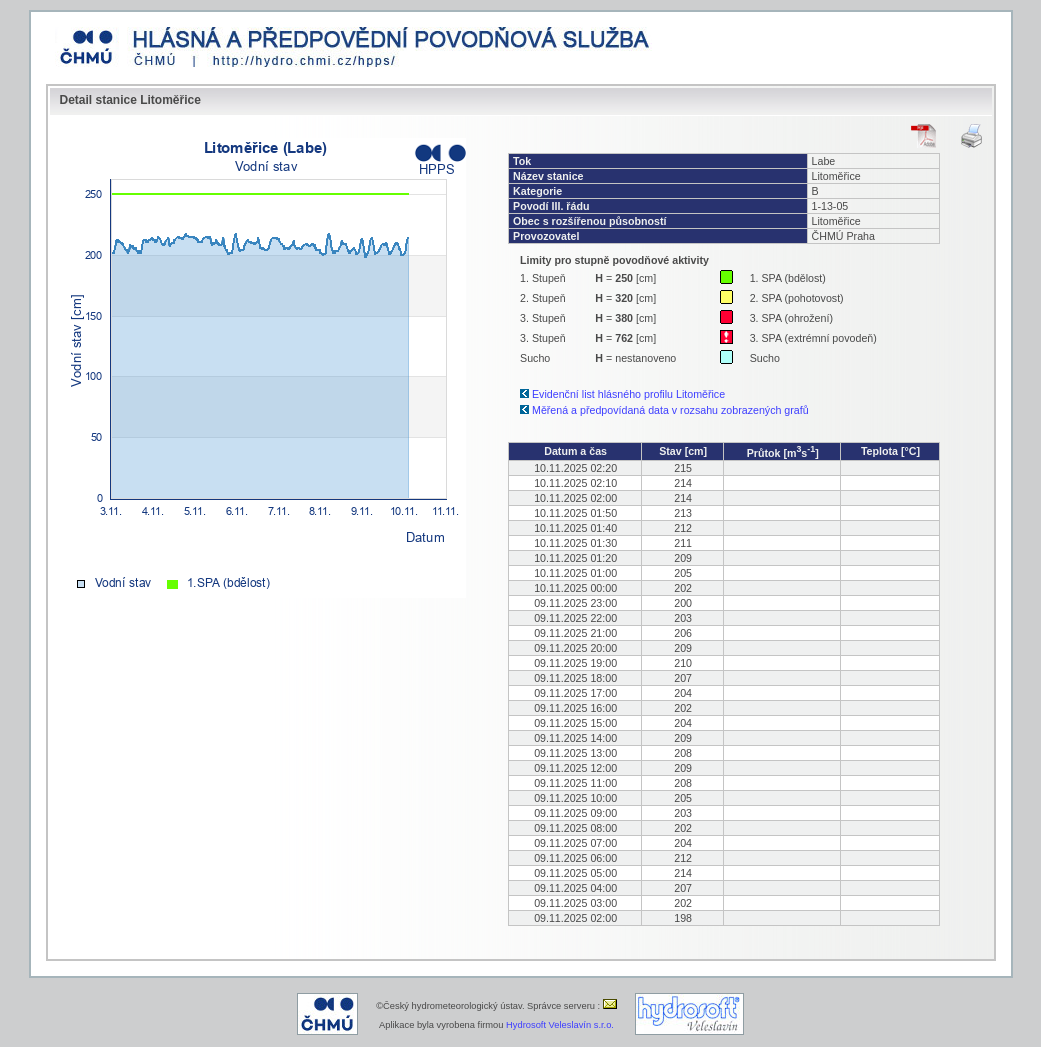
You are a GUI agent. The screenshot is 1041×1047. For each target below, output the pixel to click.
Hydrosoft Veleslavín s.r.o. (560, 1025)
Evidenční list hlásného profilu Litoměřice (628, 394)
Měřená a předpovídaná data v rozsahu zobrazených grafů (670, 410)
